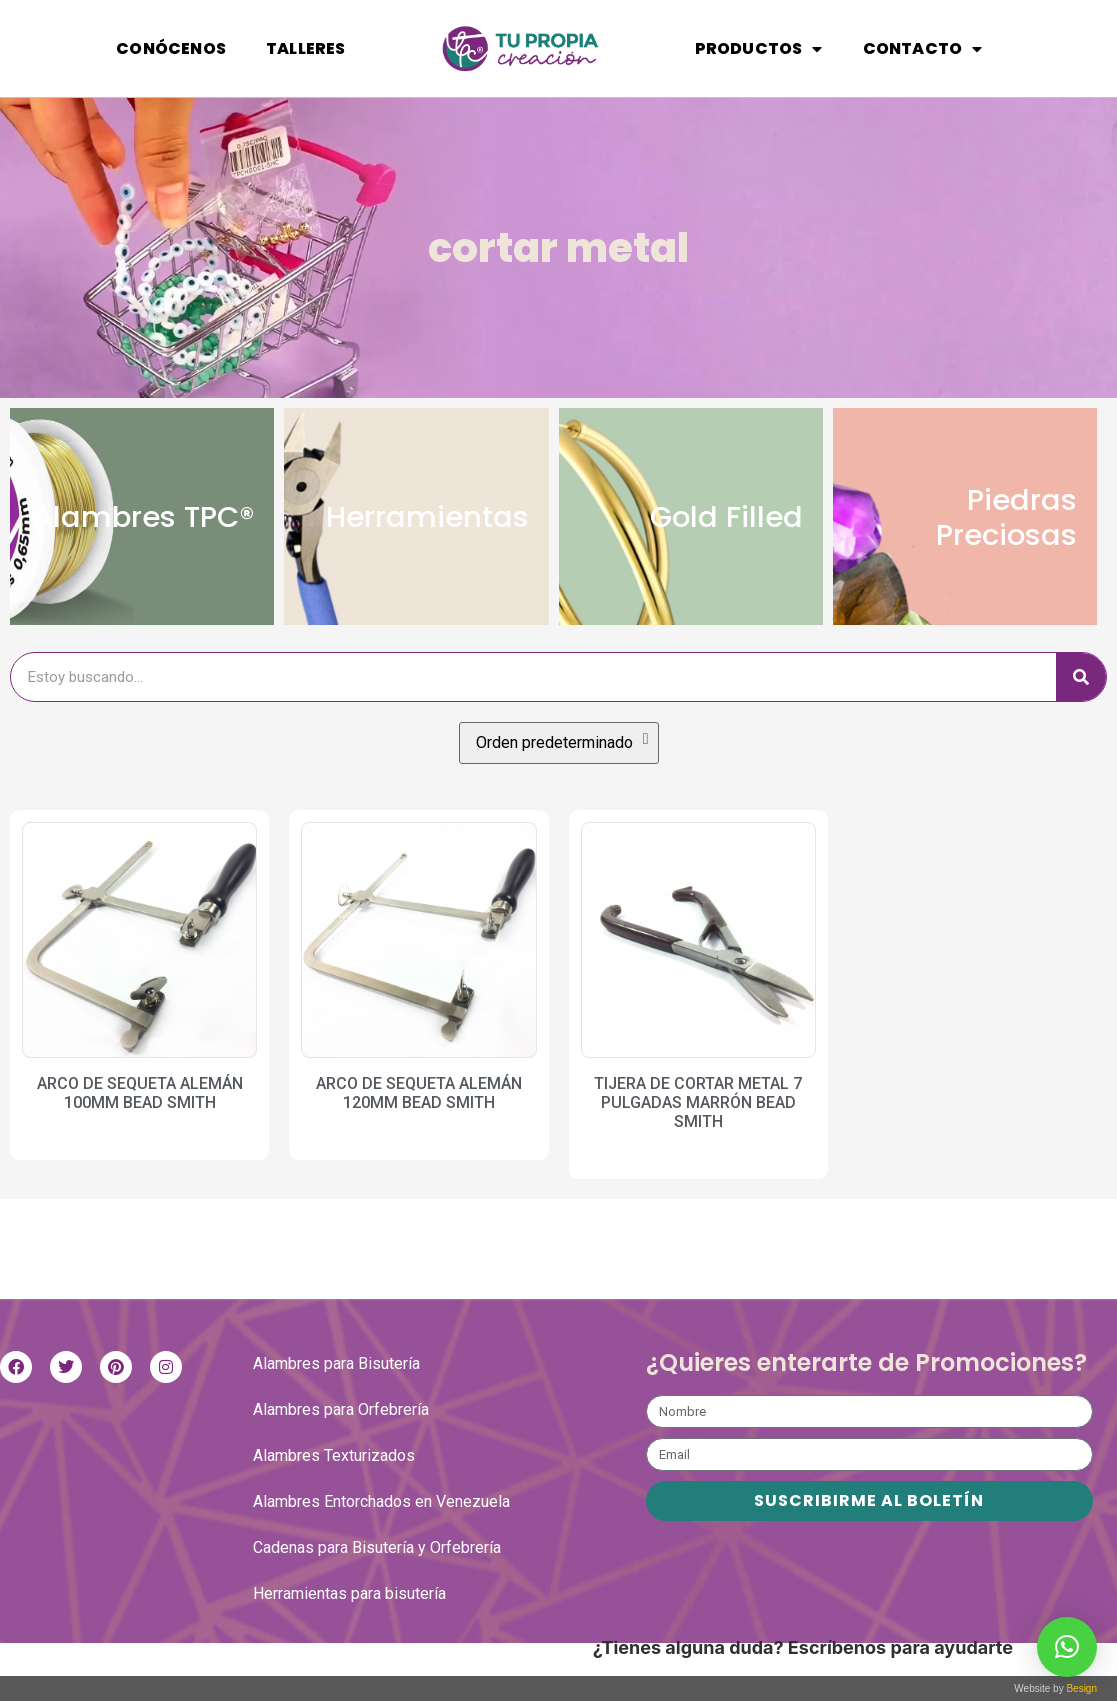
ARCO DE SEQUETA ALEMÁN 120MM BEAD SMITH (419, 1126)
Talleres (306, 48)
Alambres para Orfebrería (341, 1442)
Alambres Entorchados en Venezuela (381, 1534)
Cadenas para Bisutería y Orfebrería (377, 1580)
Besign (1080, 1688)
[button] (1067, 1647)
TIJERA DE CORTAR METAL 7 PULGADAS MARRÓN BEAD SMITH (698, 1135)
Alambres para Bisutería (336, 1396)
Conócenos (171, 48)
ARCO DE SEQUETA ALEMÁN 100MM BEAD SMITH (140, 1126)
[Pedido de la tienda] (559, 776)
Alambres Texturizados (334, 1488)
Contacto (923, 49)
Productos (759, 49)
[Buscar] (1081, 710)
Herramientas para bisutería (349, 1626)
